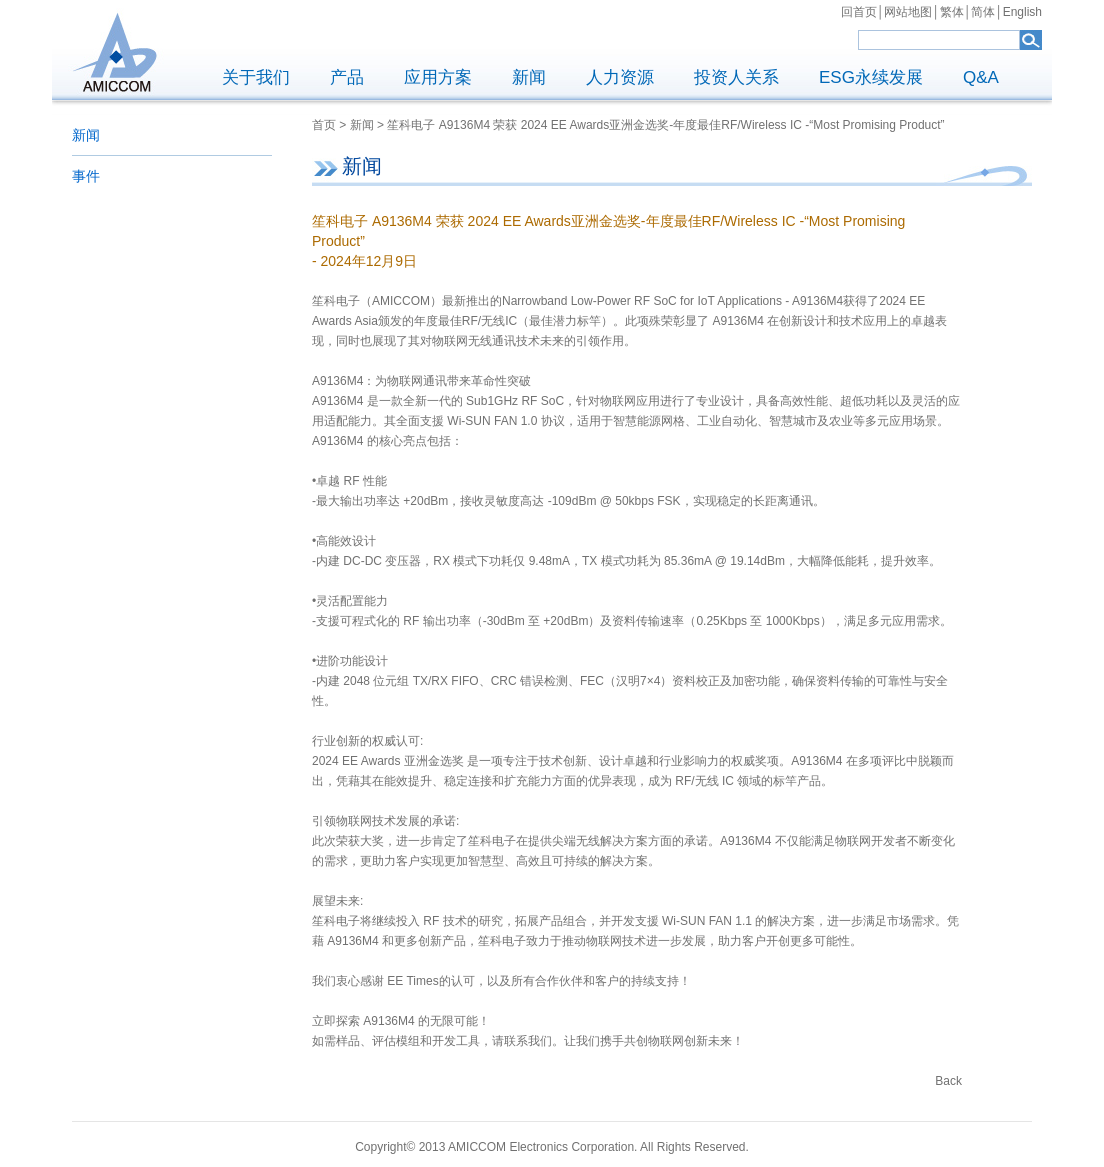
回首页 (859, 12)
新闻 (529, 77)
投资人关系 (736, 77)
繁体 (952, 12)
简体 (983, 12)
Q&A (981, 77)
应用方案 (438, 77)
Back (948, 1081)
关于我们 (256, 77)
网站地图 (908, 12)
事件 (86, 176)
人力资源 (620, 77)
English (1022, 12)
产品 (347, 77)
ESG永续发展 (871, 77)
